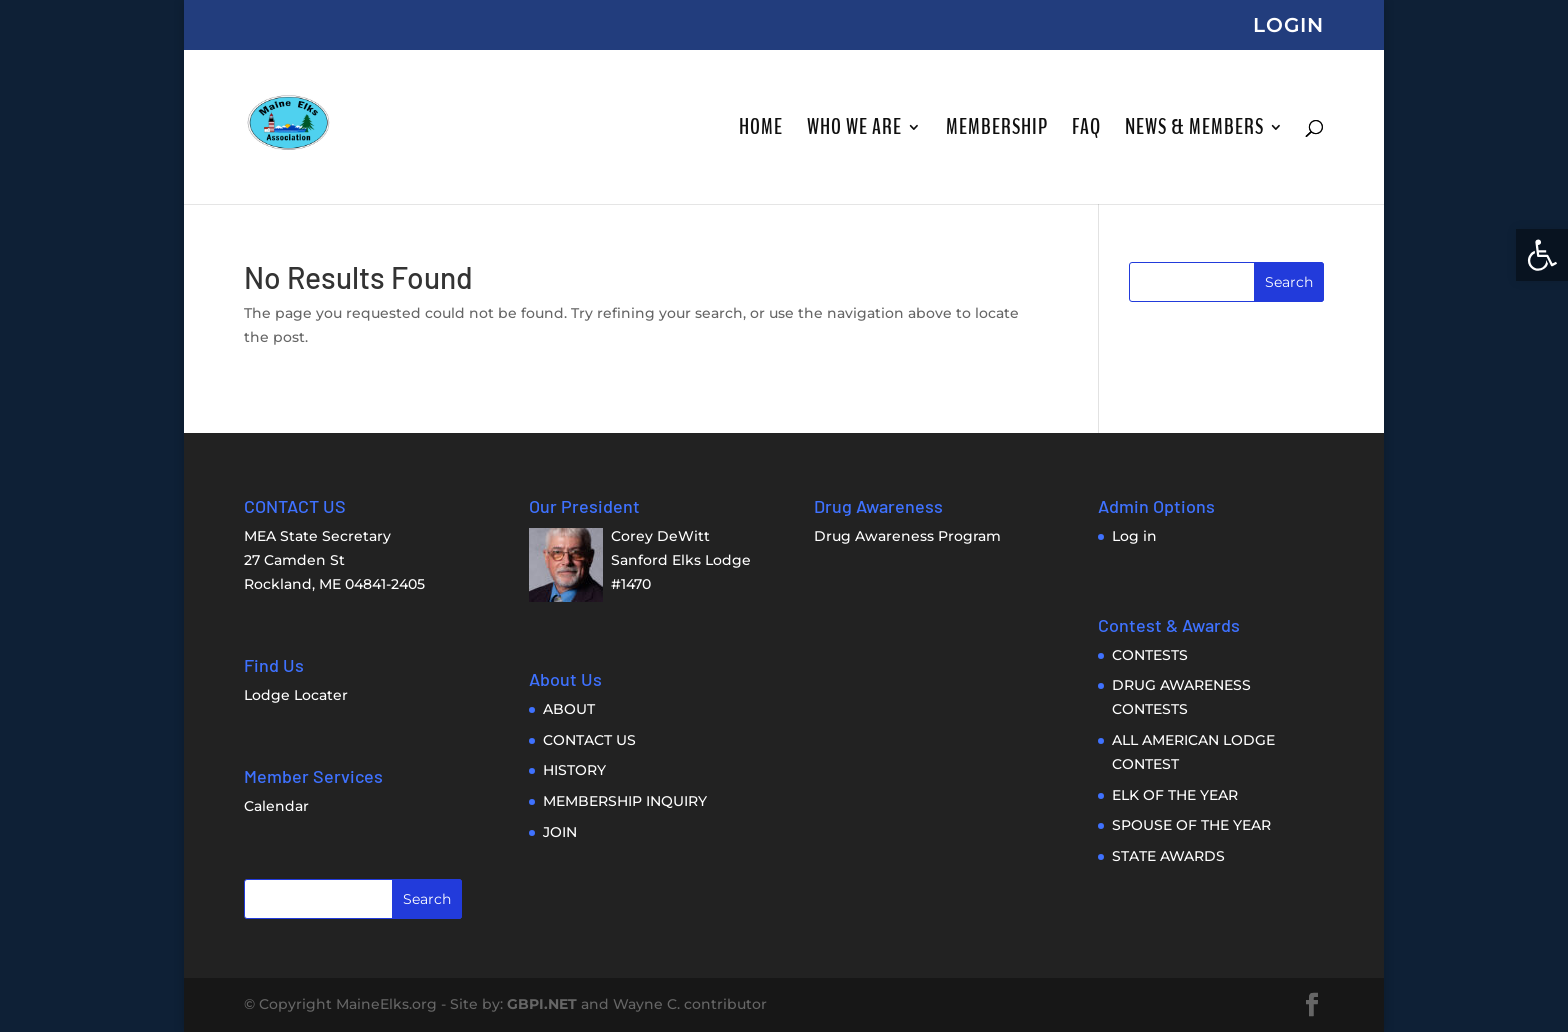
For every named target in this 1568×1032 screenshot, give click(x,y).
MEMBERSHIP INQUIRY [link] (625, 801)
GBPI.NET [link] (542, 1004)
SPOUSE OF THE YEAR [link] (1191, 825)
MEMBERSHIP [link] (997, 131)
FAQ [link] (1086, 131)
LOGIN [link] (1288, 26)
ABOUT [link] (569, 709)
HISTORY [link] (574, 770)
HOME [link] (761, 131)
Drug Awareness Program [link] (907, 536)
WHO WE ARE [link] (854, 131)
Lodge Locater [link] (296, 695)
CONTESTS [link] (1150, 655)
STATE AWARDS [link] (1168, 856)
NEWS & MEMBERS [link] (1194, 131)
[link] (1542, 255)
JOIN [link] (560, 832)
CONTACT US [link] (589, 740)
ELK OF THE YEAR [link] (1175, 795)
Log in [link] (1134, 536)
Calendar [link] (276, 806)
